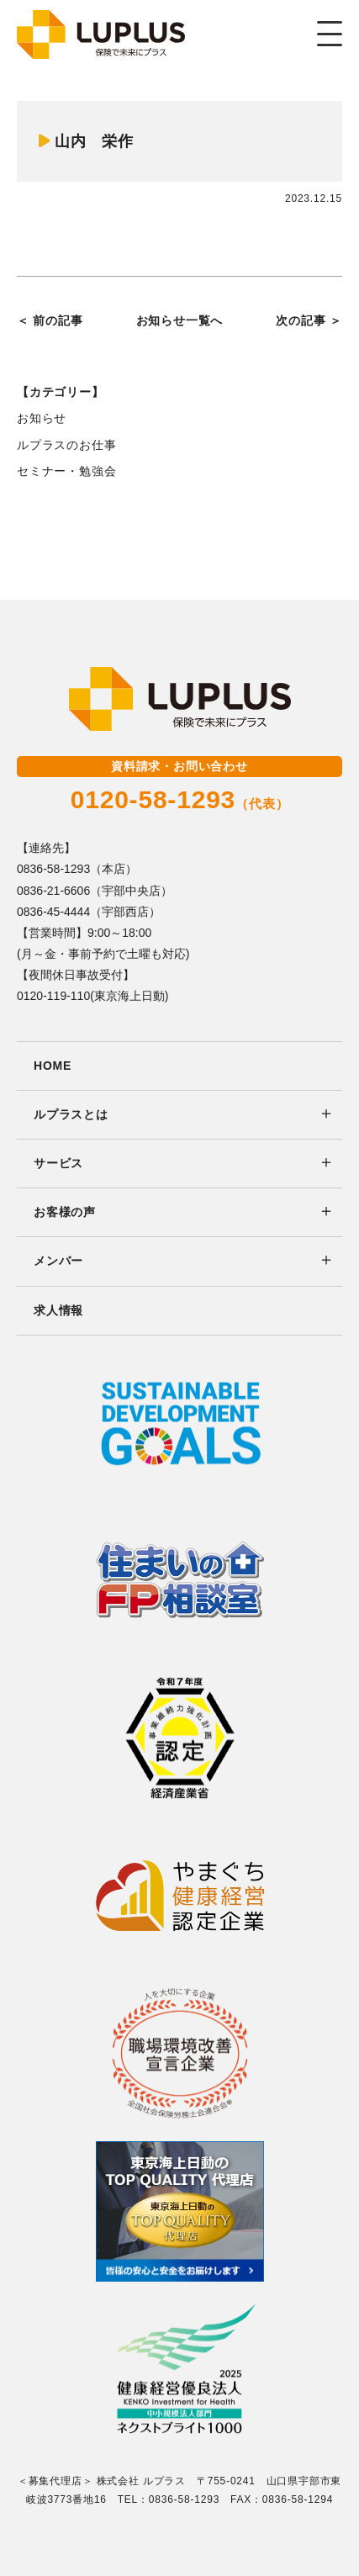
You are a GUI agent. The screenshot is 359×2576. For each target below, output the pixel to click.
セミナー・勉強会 (66, 471)
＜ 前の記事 (50, 320)
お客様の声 (65, 1212)
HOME (52, 1065)
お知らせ (41, 418)
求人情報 (58, 1310)
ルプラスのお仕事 (66, 445)
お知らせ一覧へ (180, 320)
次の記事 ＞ (309, 320)
